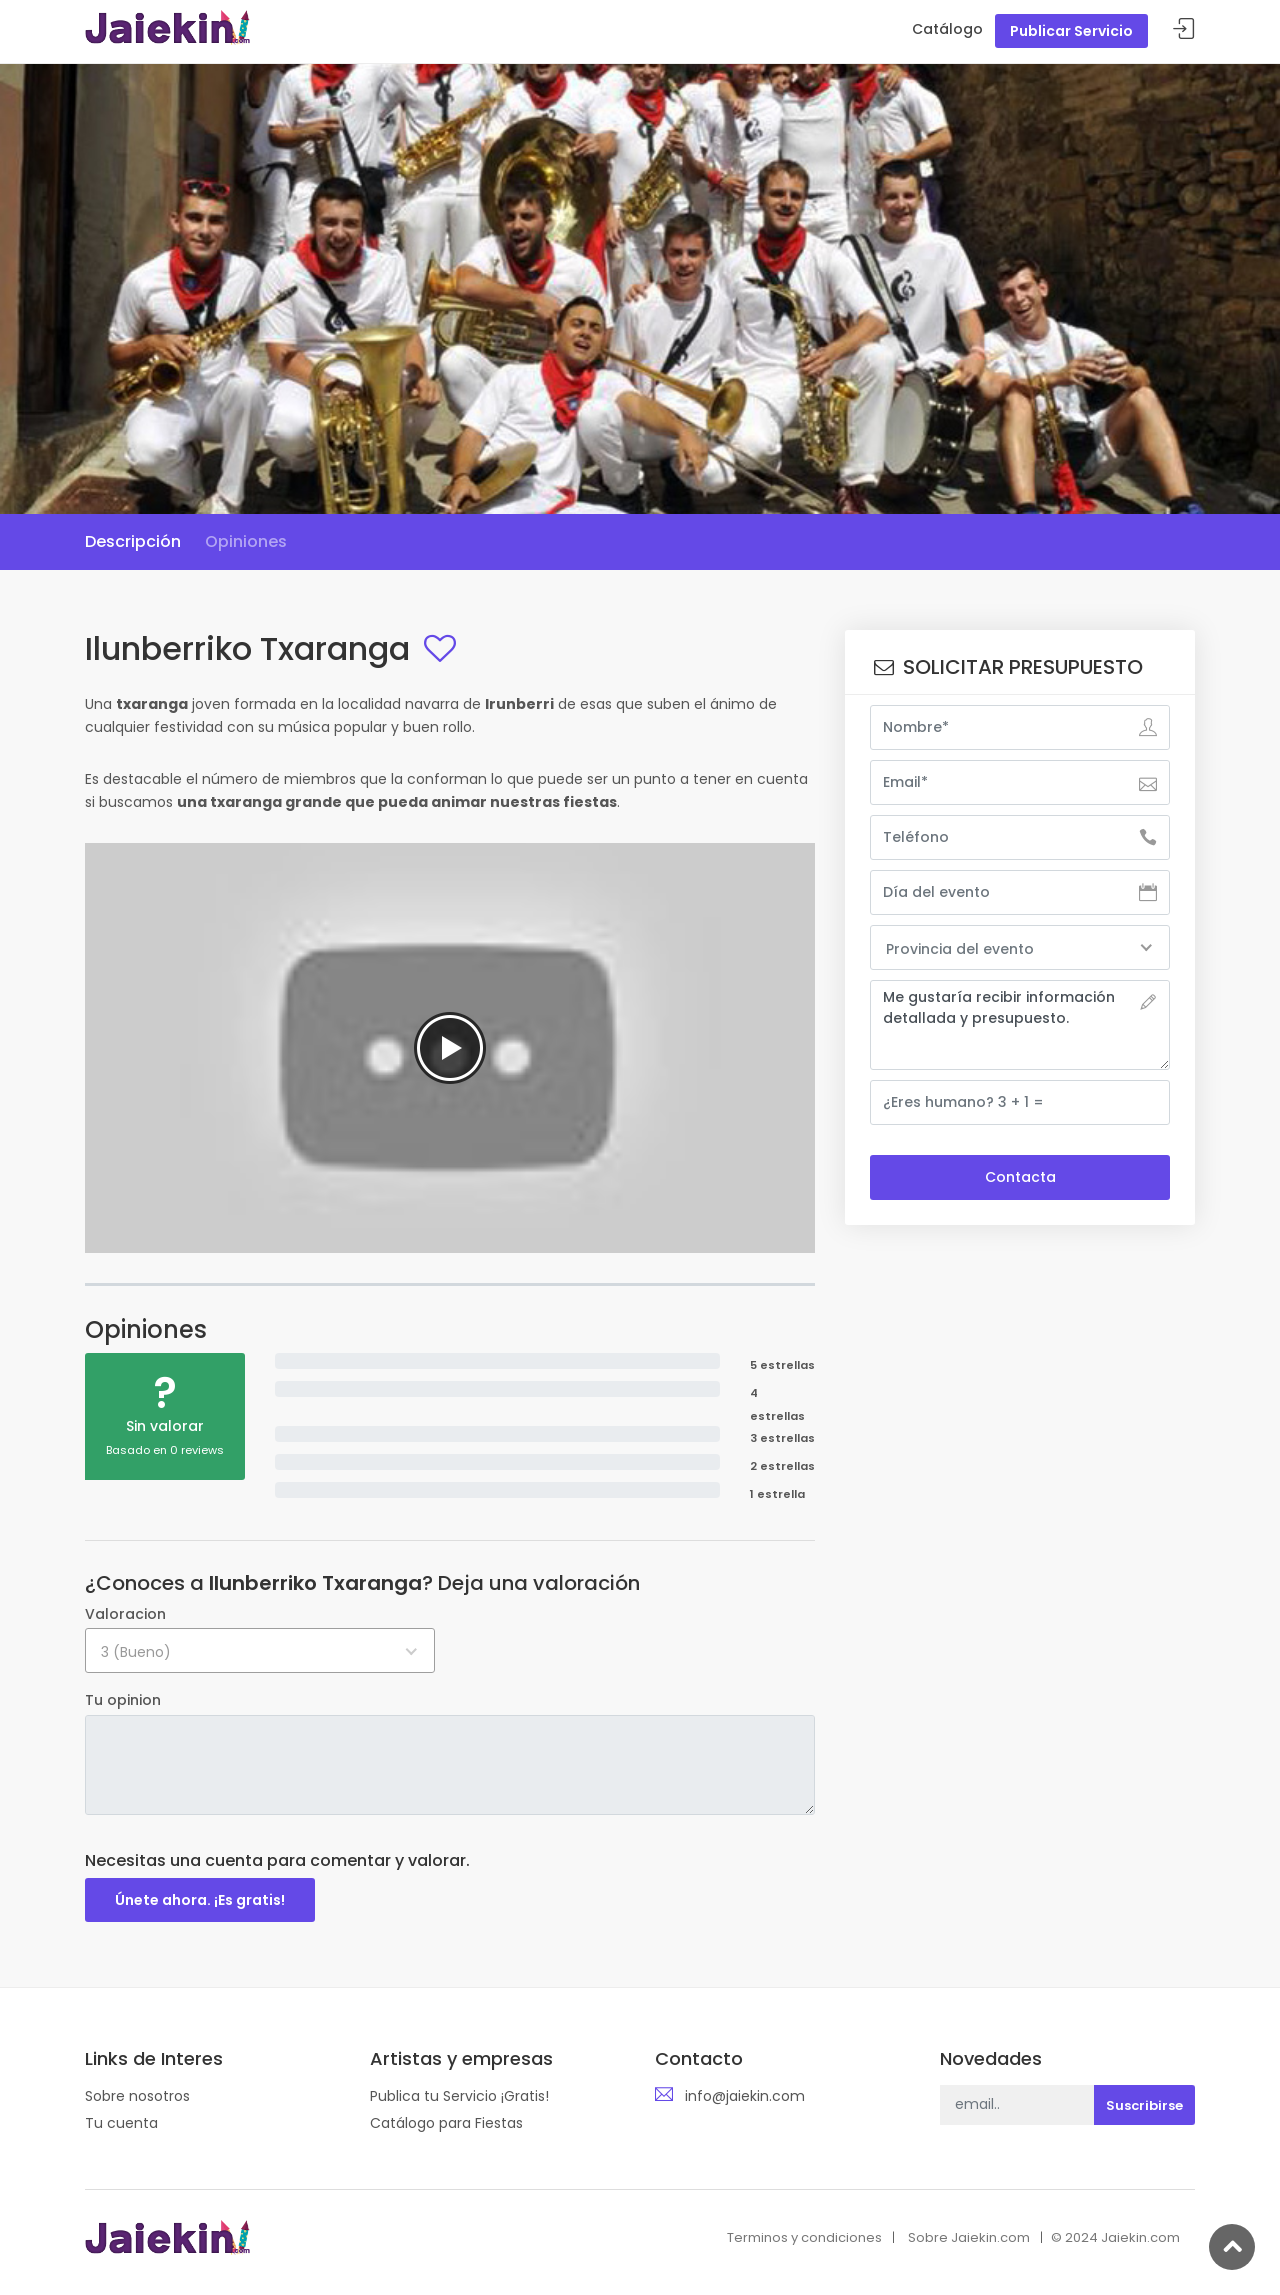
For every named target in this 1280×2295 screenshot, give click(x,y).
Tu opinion (123, 1700)
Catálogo (947, 29)
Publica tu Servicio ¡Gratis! (459, 2096)
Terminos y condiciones (804, 2237)
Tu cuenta (121, 2123)
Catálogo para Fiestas (446, 2123)
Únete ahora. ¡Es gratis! (200, 1900)
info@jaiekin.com (745, 2096)
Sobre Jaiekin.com (969, 2237)
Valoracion (125, 1614)
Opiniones (246, 541)
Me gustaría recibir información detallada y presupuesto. (1020, 1025)
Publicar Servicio (1071, 31)
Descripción (133, 541)
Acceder (1184, 29)
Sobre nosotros (137, 2096)
